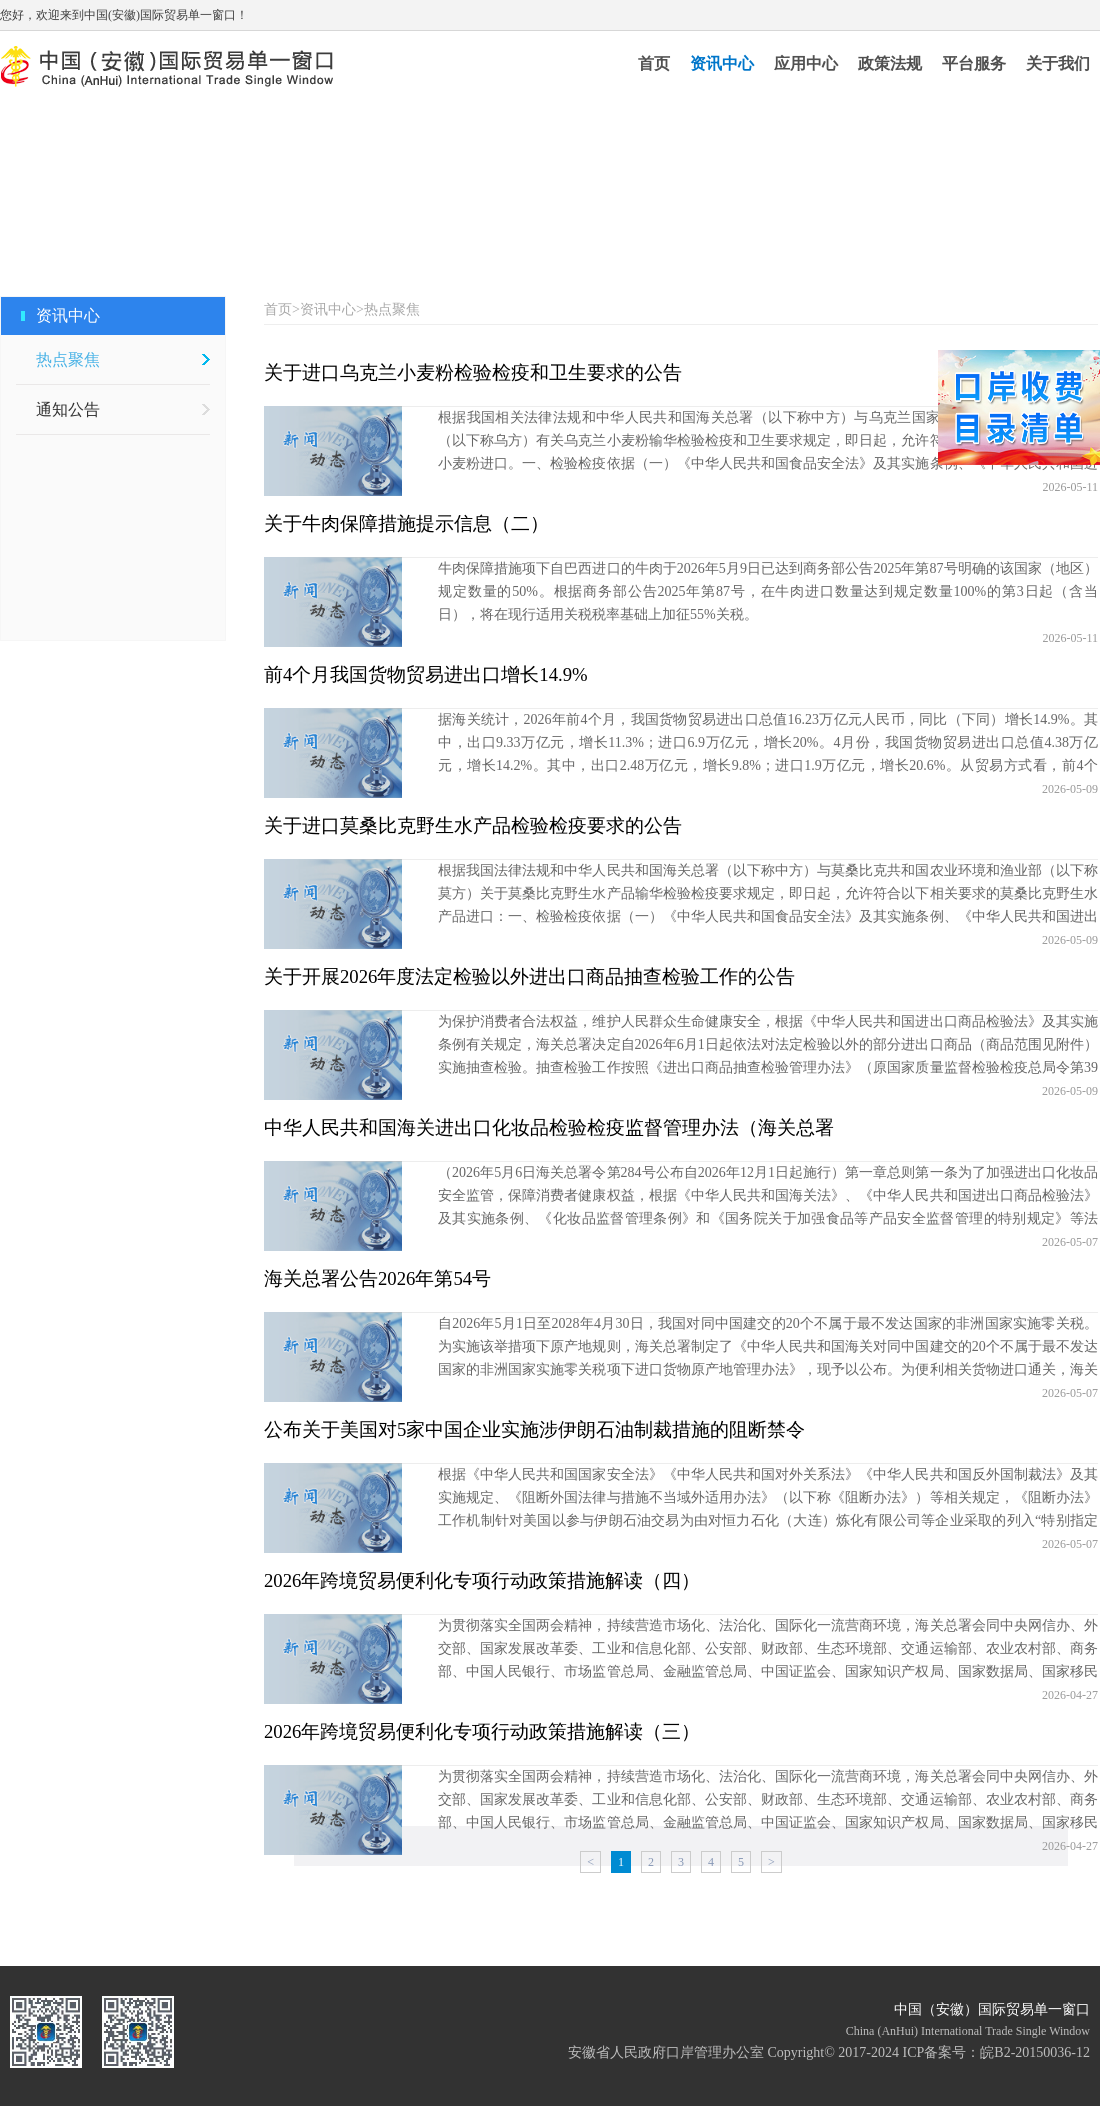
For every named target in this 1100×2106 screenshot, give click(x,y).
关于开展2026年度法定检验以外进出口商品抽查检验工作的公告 (529, 976)
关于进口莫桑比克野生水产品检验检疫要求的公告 (473, 825)
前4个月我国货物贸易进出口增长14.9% (426, 674)
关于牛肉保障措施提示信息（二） (406, 523)
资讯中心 (722, 63)
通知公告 (68, 409)
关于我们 (1058, 63)
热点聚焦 (68, 359)
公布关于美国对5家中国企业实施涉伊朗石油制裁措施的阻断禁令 (534, 1429)
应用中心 (806, 63)
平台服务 (974, 63)
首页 (654, 63)
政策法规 (890, 63)
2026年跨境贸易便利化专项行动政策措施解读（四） (482, 1580)
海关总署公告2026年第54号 (377, 1278)
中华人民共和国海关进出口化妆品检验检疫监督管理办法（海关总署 (549, 1127)
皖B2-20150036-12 (1035, 2052)
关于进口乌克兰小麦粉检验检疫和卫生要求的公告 (473, 372)
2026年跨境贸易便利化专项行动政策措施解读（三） (482, 1731)
